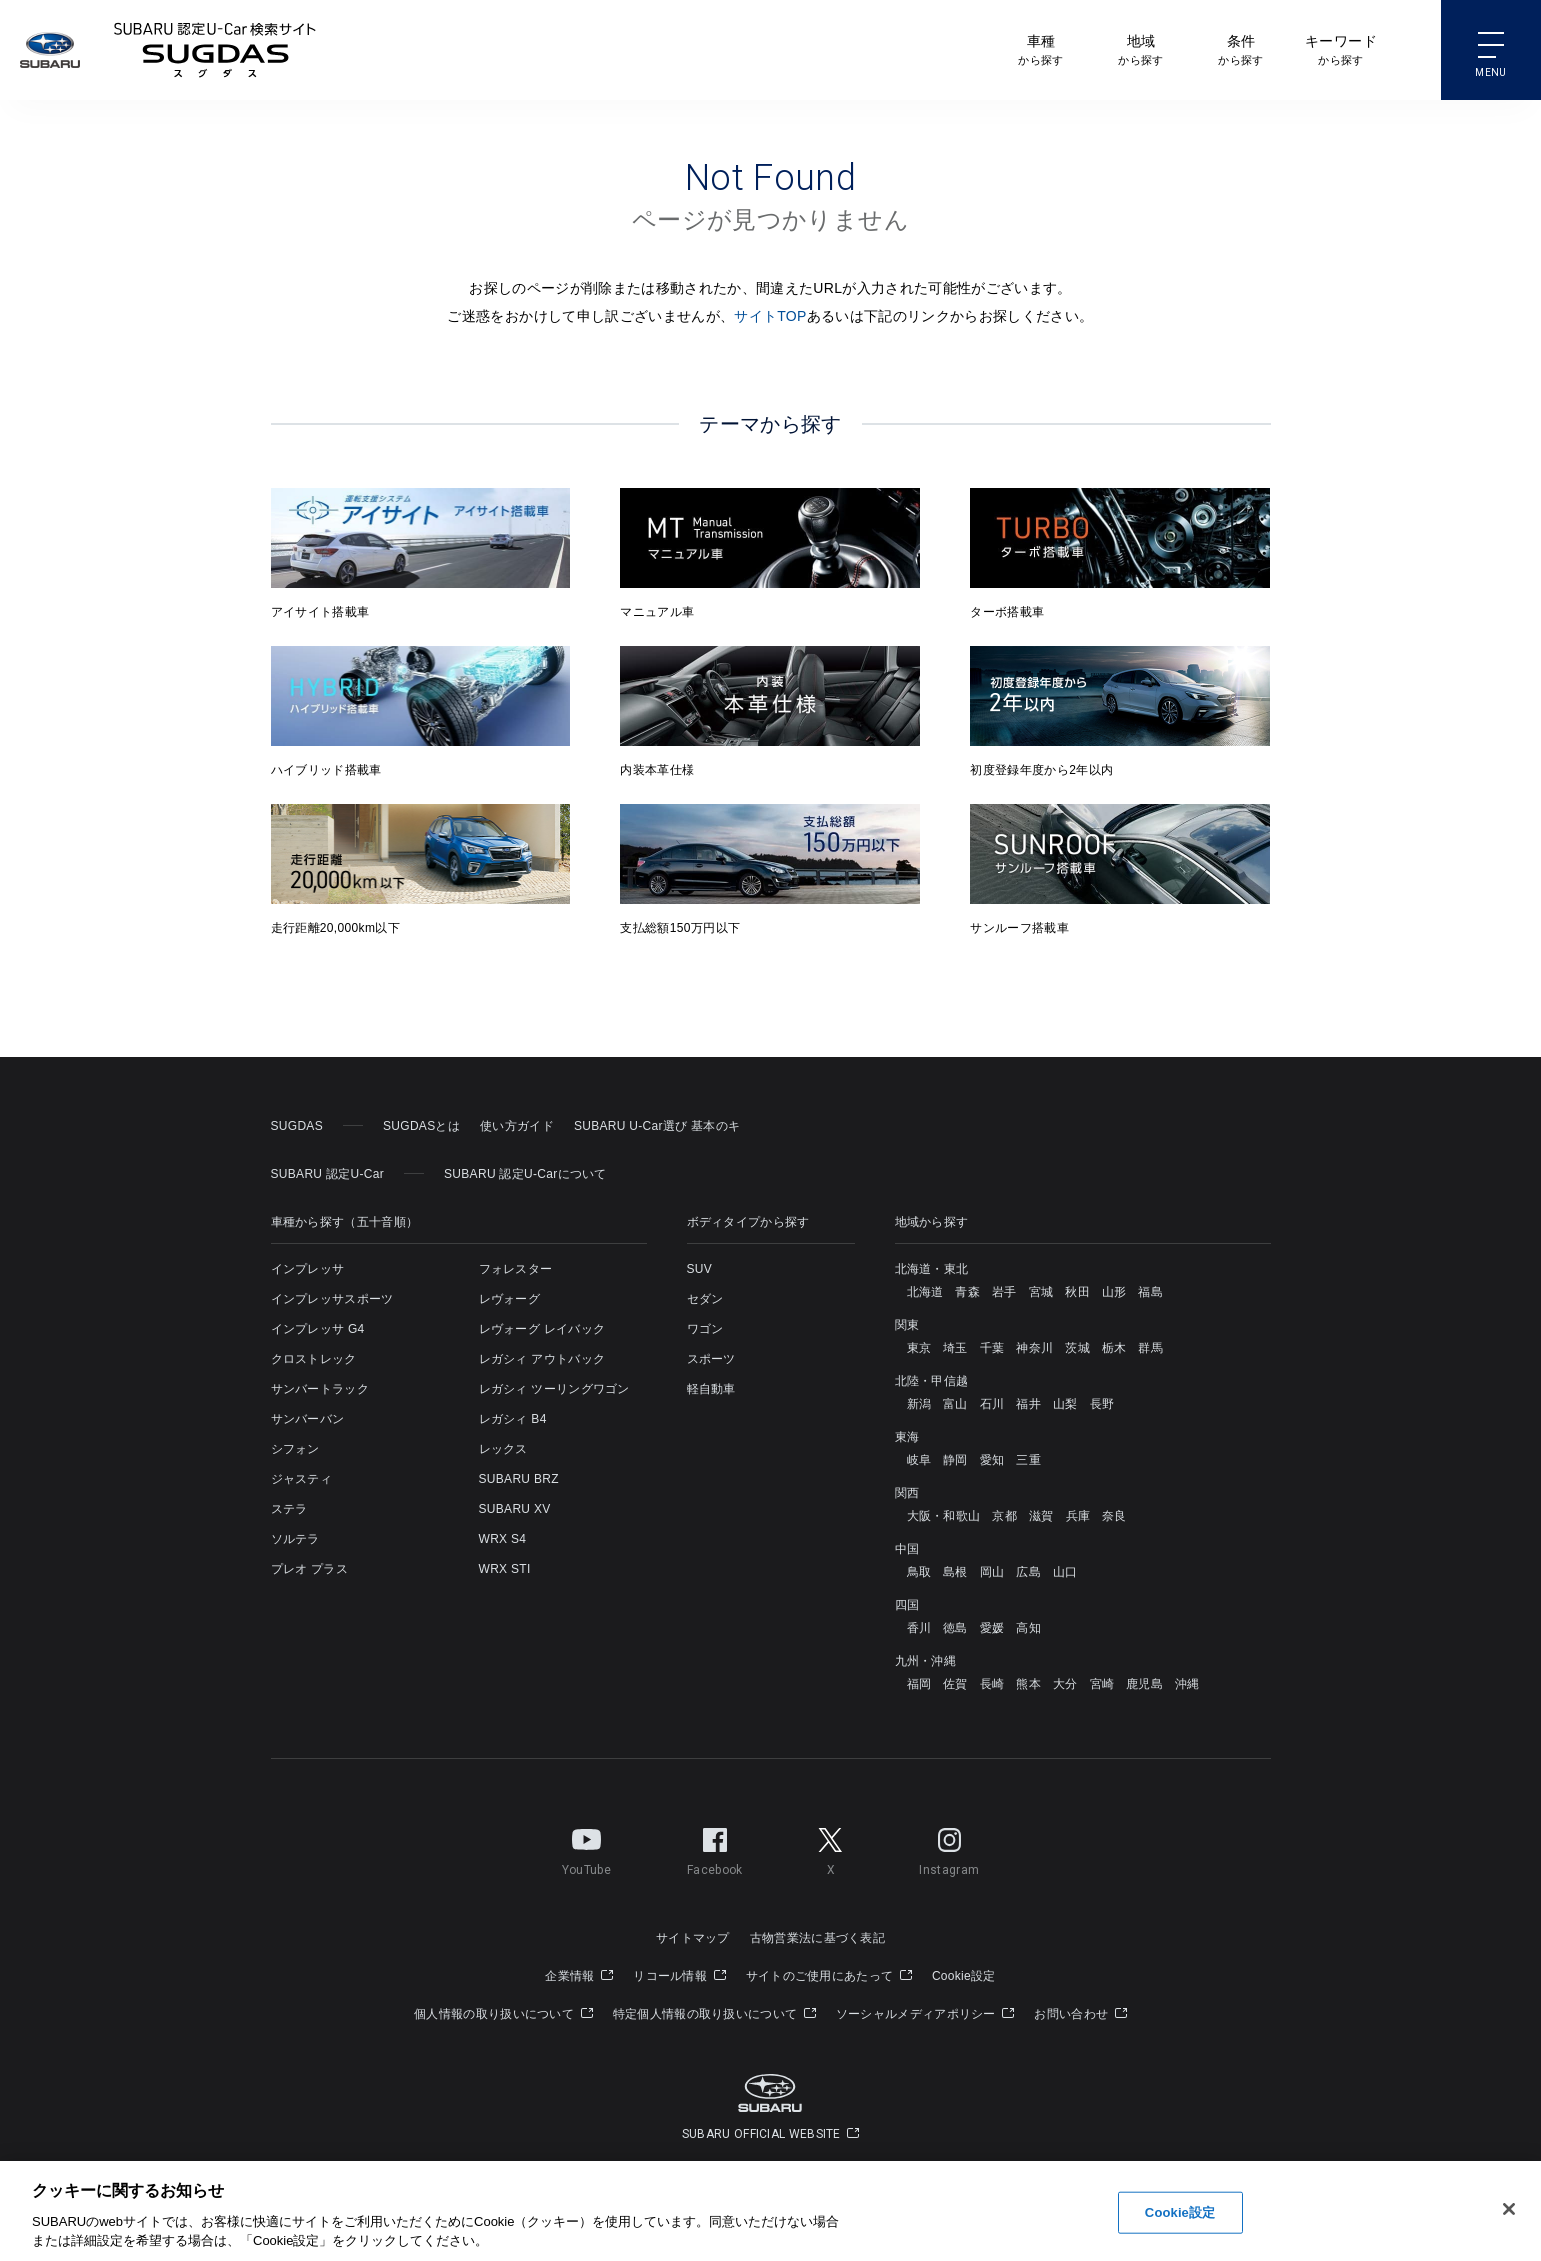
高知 (1028, 1628)
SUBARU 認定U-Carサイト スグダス (215, 50)
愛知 (992, 1460)
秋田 (1077, 1292)
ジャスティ (302, 1479)
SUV (700, 1269)
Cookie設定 (964, 1976)
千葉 (992, 1348)
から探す (1040, 48)
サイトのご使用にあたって (829, 1976)
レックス (503, 1449)
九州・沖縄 (926, 1661)
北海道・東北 (932, 1269)
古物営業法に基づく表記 (817, 1938)
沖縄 (1187, 1684)
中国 (907, 1549)
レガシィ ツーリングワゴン (554, 1389)
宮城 (1041, 1292)
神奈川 (1034, 1348)
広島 (1028, 1572)
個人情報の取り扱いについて (503, 2014)
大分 (1065, 1684)
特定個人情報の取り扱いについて (714, 2014)
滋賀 (1041, 1516)
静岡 (955, 1460)
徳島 (955, 1628)
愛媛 (992, 1628)
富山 (955, 1404)
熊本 (1028, 1684)
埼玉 (955, 1348)
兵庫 (1078, 1516)
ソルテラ (295, 1539)
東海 (907, 1437)
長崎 (992, 1684)
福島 (1150, 1292)
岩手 (1004, 1292)
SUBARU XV (515, 1509)
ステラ (289, 1509)
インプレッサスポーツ (332, 1299)
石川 (992, 1404)
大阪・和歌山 (944, 1516)
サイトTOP (770, 316)
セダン (705, 1299)
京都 (1004, 1516)
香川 (919, 1628)
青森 (967, 1292)
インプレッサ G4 (318, 1329)
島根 (955, 1572)
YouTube (586, 1848)
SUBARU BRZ (519, 1479)
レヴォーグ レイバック (542, 1329)
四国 (907, 1605)
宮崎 (1102, 1684)
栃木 (1114, 1348)
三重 (1028, 1460)
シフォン (295, 1449)
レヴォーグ (510, 1299)
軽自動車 (711, 1389)
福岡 (919, 1684)
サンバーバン (308, 1419)
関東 (907, 1325)
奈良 (1114, 1516)
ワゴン (705, 1329)
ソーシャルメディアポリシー (925, 2014)
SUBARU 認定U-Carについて (525, 1174)
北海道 (925, 1292)
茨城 (1077, 1348)
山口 (1065, 1572)
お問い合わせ (1080, 2014)
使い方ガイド (517, 1126)
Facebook (714, 1848)
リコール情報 (679, 1976)
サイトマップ (693, 1938)
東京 (919, 1348)
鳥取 (919, 1572)
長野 (1102, 1404)
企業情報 (579, 1976)
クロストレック (314, 1359)
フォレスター (516, 1269)
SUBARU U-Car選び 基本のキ (657, 1126)
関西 (907, 1493)
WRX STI (505, 1569)
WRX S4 (503, 1539)
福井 (1028, 1404)
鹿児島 (1144, 1684)
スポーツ (711, 1359)
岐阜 (919, 1460)
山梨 (1065, 1404)
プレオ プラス (309, 1569)
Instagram (949, 1848)
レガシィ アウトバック (542, 1359)
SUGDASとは (421, 1126)
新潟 (919, 1404)
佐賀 (955, 1684)
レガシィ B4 (513, 1419)
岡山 (992, 1572)
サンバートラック (320, 1389)
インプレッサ (308, 1269)
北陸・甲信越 (932, 1381)
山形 (1114, 1292)
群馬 (1150, 1348)
